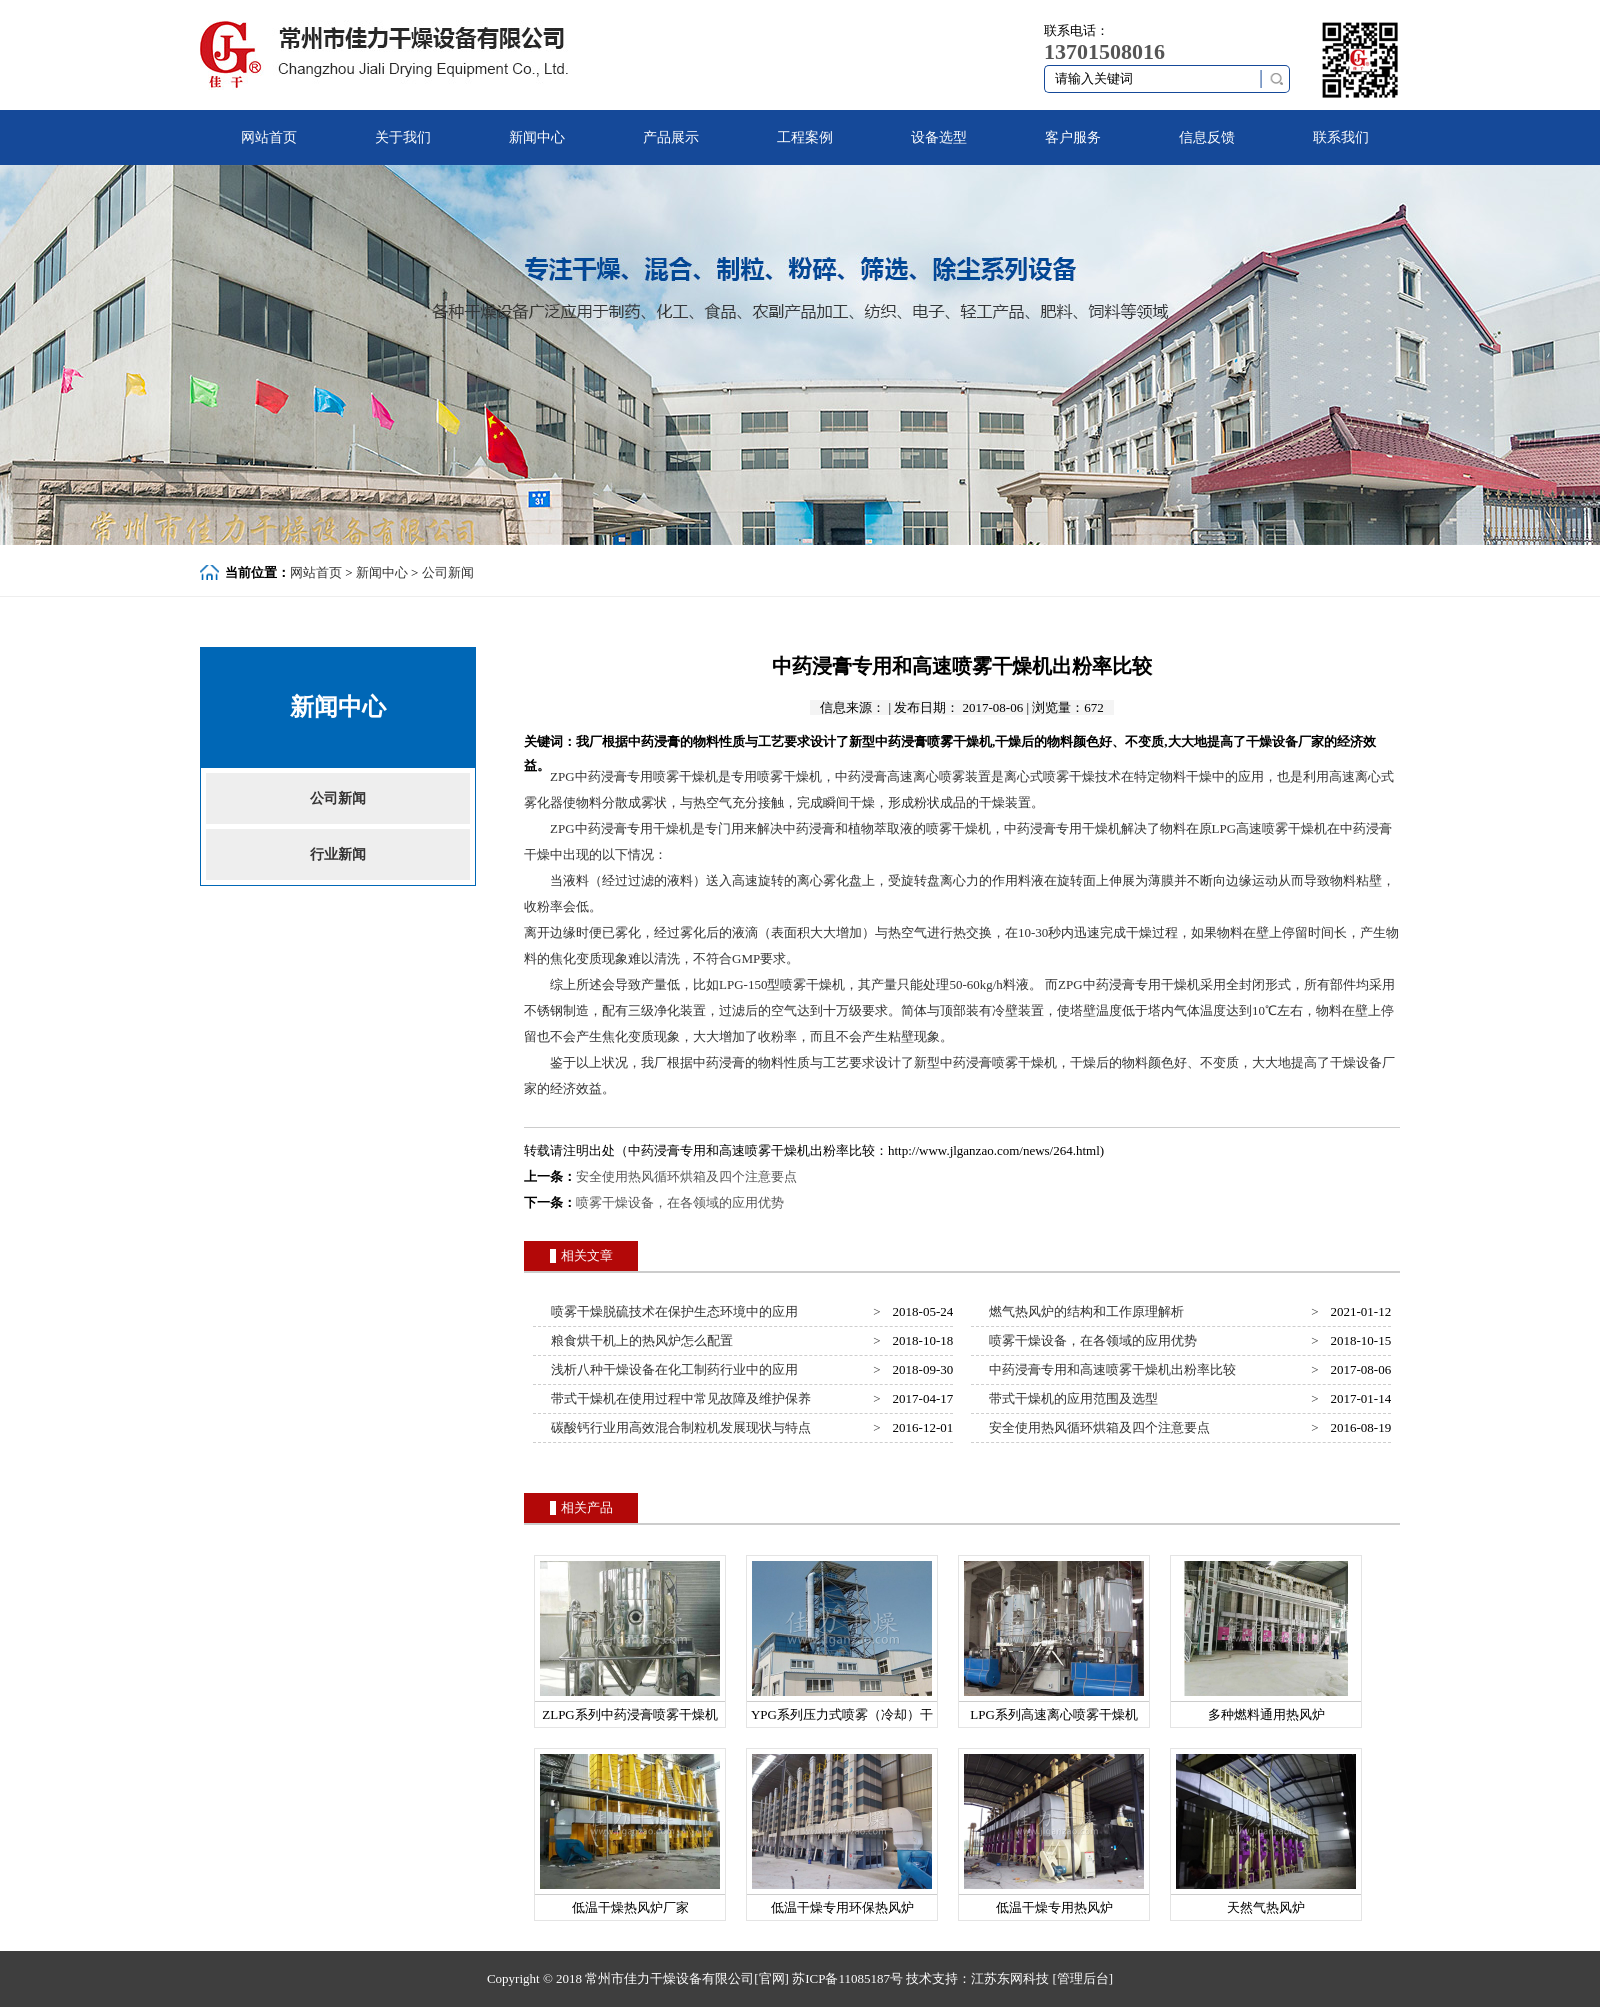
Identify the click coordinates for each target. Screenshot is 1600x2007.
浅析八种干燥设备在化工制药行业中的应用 (672, 1369)
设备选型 (939, 137)
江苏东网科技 (1010, 1978)
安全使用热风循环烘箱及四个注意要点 (686, 1176)
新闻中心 (537, 137)
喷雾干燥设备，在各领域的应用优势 (680, 1202)
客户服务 (1073, 137)
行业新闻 (338, 854)
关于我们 (403, 137)
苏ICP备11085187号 (847, 1978)
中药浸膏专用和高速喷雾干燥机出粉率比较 (1110, 1369)
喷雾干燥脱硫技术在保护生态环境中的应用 (672, 1311)
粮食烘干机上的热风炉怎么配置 (639, 1340)
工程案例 (805, 137)
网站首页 (269, 137)
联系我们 (1341, 137)
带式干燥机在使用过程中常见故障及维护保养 (678, 1398)
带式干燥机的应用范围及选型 (1071, 1398)
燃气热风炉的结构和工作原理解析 (1084, 1311)
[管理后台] (1082, 1978)
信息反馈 (1207, 137)
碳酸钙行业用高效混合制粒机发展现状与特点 (678, 1427)
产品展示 (671, 137)
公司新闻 (448, 572)
